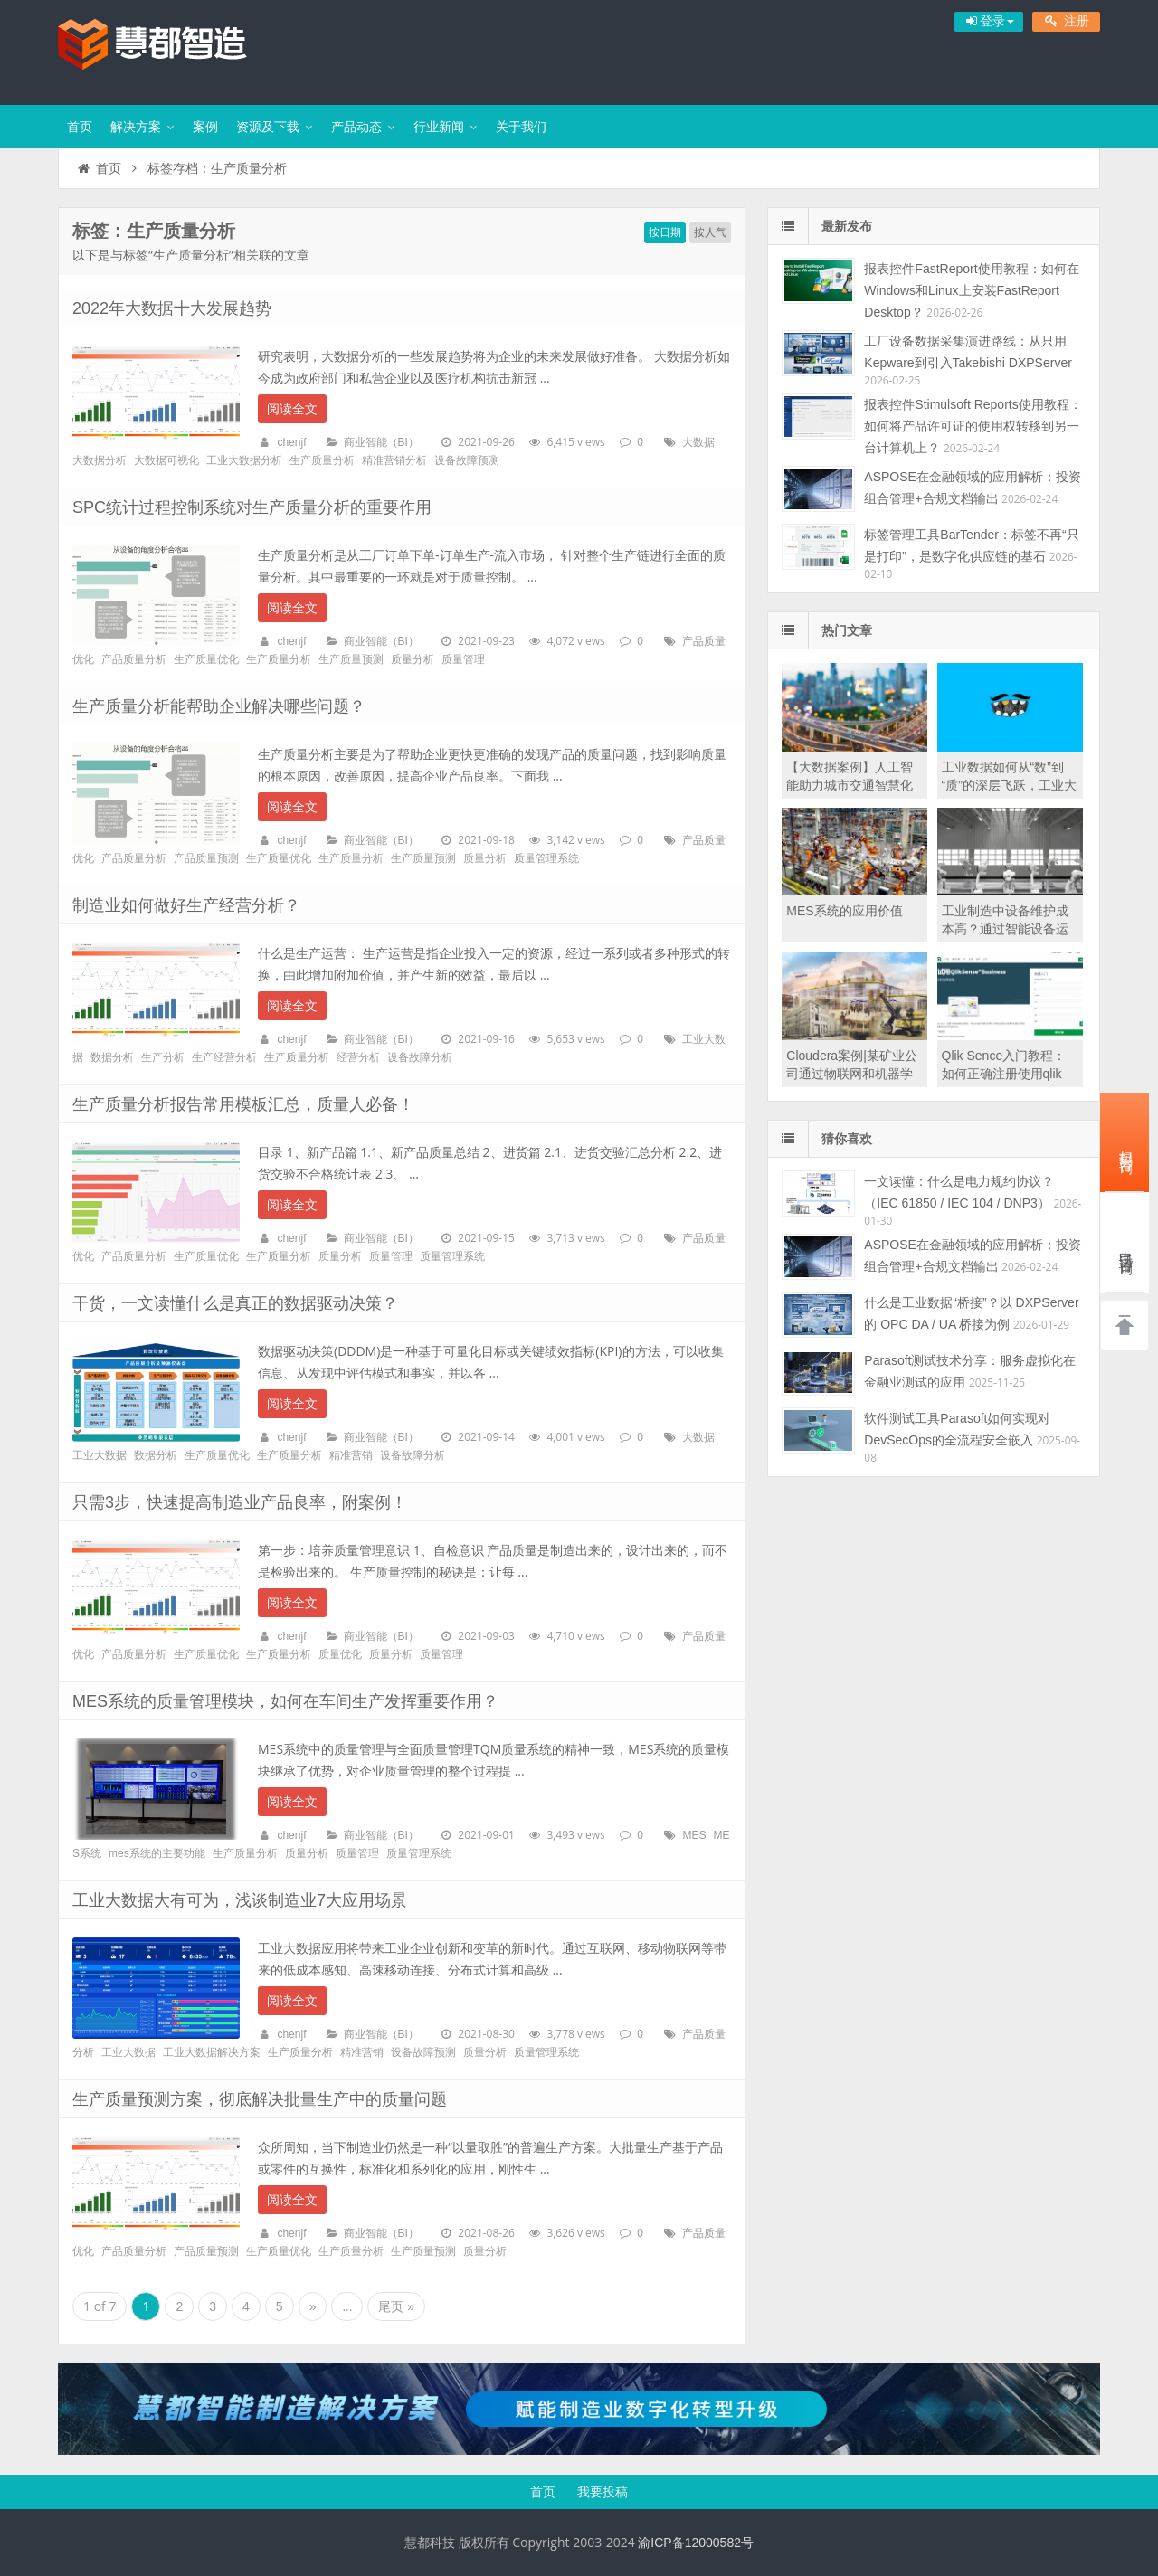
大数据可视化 (166, 460)
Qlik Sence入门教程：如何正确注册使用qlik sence (1004, 1073)
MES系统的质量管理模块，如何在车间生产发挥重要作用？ (285, 1701)
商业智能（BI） (381, 442)
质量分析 (412, 659)
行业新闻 (438, 126)
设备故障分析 (419, 1057)
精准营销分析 (394, 460)
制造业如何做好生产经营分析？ (186, 905)
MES (694, 1835)
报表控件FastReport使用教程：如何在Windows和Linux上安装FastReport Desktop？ (971, 290)
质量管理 (463, 659)
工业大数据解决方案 (212, 2052)
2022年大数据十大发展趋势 (171, 308)
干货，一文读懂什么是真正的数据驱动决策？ (235, 1303)
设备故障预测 (466, 460)
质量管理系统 (546, 858)
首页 (79, 126)
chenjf (291, 442)
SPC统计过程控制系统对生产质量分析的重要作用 (252, 507)
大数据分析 (99, 460)
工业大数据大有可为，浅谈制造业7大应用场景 (239, 1900)
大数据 (698, 442)
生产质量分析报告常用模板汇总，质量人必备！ (243, 1104)
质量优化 (340, 1654)
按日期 (665, 232)
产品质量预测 (206, 858)
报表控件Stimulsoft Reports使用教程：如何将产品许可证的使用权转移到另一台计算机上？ (972, 426)
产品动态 (356, 126)
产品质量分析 (133, 659)
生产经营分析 (224, 1057)
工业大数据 (99, 1455)
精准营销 (351, 1455)
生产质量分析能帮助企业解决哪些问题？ (218, 706)
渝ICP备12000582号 (696, 2542)
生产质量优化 (206, 659)
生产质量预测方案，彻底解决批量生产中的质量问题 (259, 2099)
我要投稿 (602, 2492)
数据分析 (112, 1057)
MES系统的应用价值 (844, 911)
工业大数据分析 (244, 460)
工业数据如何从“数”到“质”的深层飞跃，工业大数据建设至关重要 (1009, 785)
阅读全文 (292, 409)
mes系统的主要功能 (157, 1853)
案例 (205, 126)
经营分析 (358, 1057)
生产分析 (163, 1057)
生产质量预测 (351, 659)
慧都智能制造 (175, 49)
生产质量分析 (322, 460)
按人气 (710, 232)
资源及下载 (267, 126)
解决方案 (135, 126)
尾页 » (396, 2306)
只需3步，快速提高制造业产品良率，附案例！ (239, 1502)
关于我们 (521, 126)
